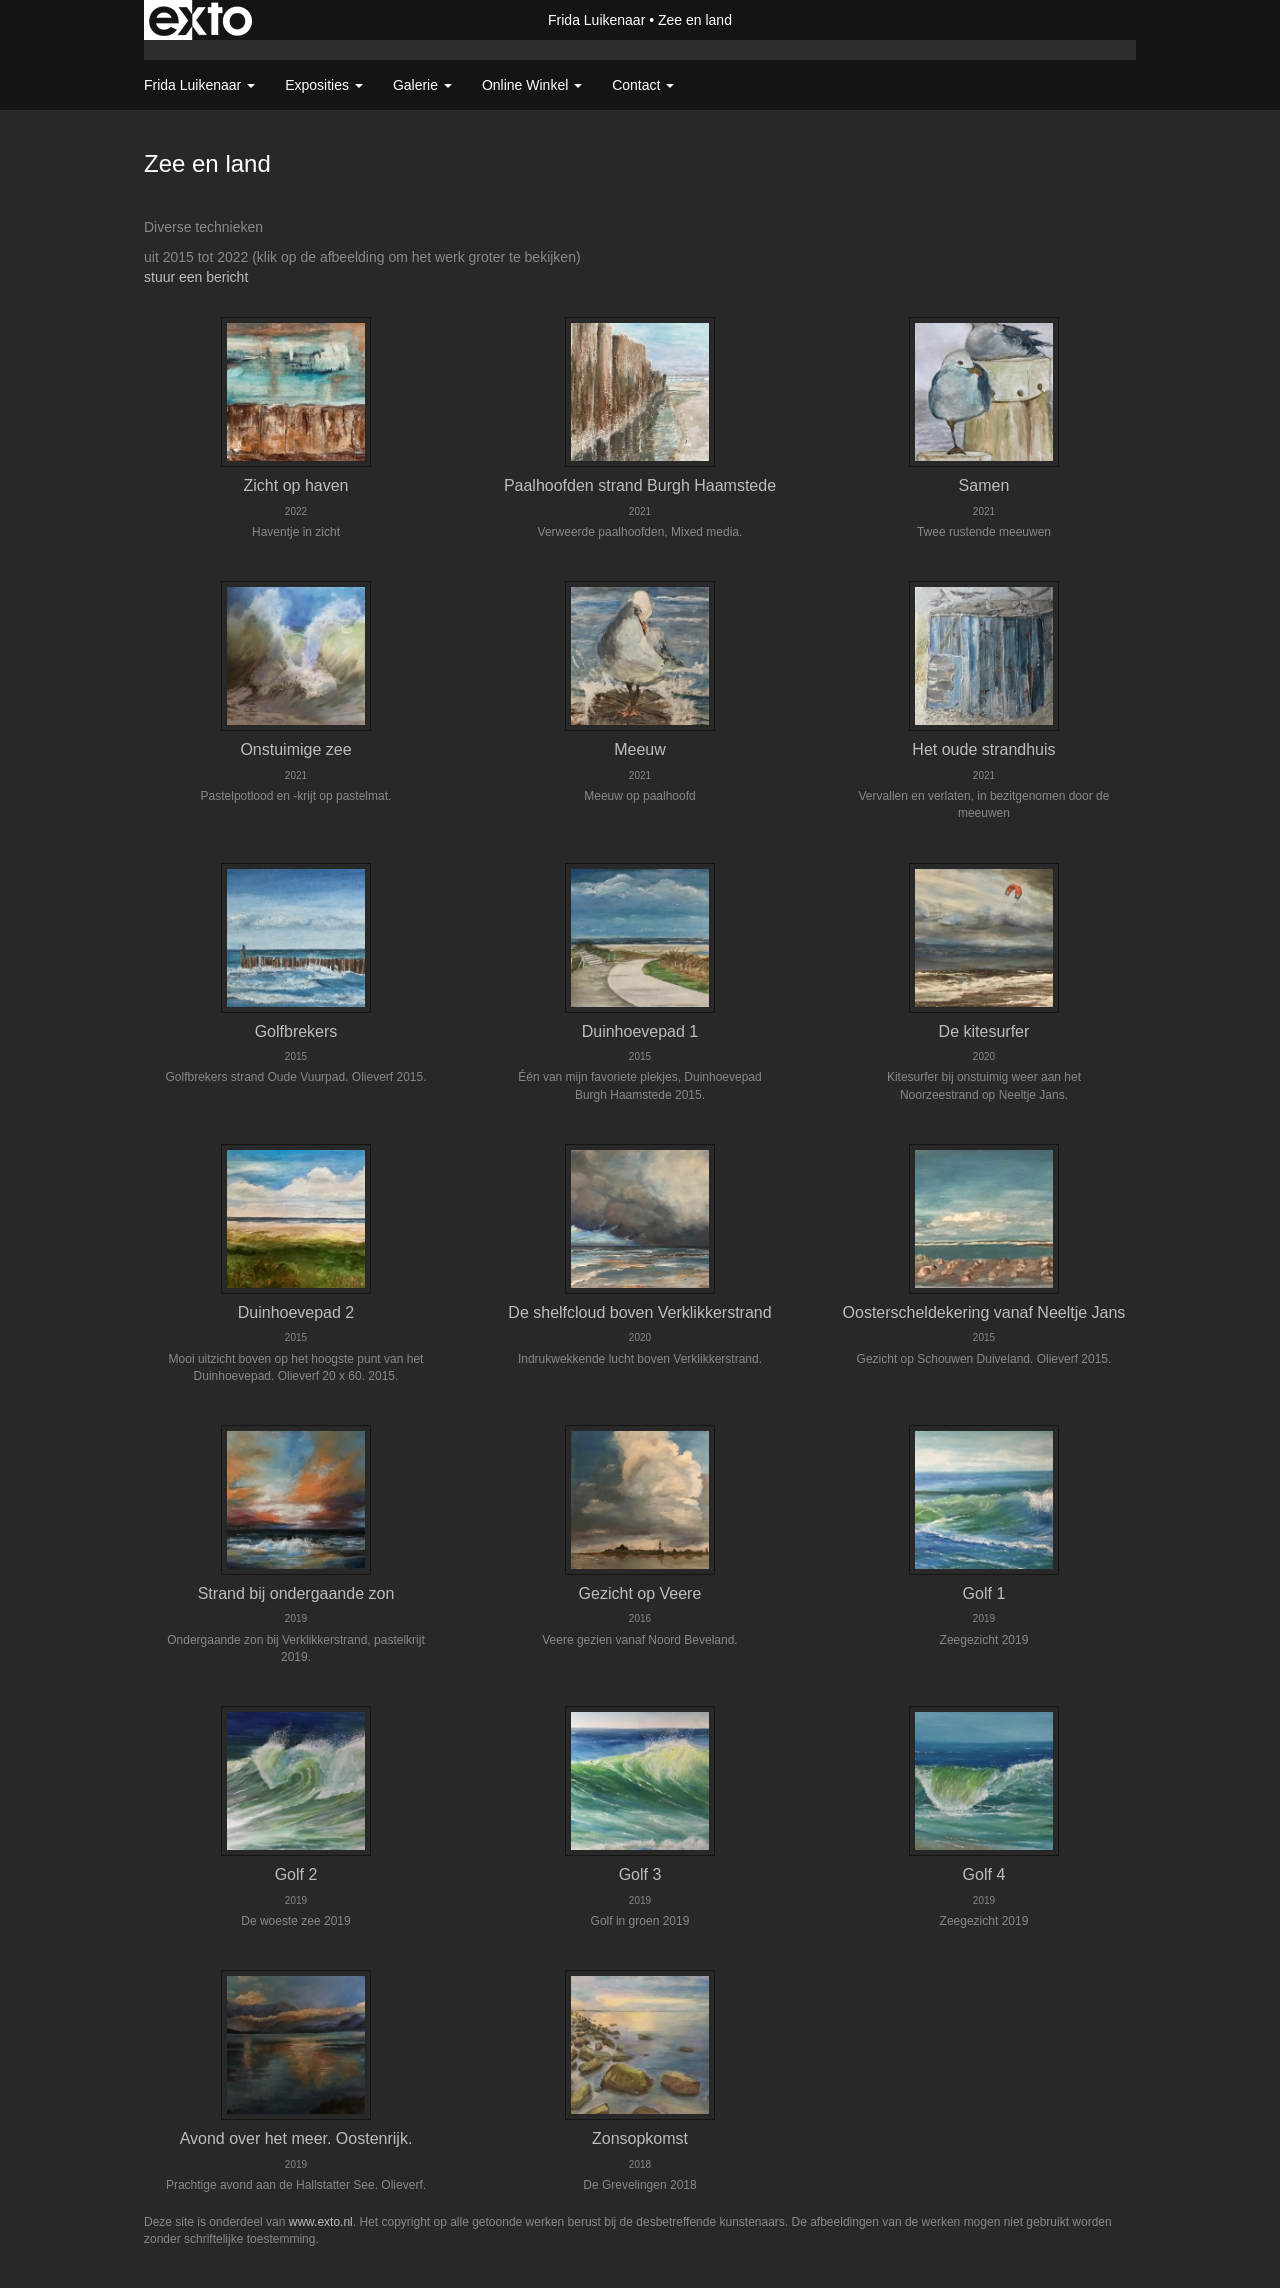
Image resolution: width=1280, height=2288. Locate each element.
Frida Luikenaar (596, 20)
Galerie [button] (422, 85)
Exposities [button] (324, 85)
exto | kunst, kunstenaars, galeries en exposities (200, 20)
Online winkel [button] (532, 85)
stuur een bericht (196, 277)
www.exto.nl (321, 2222)
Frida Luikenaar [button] (199, 85)
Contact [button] (643, 85)
